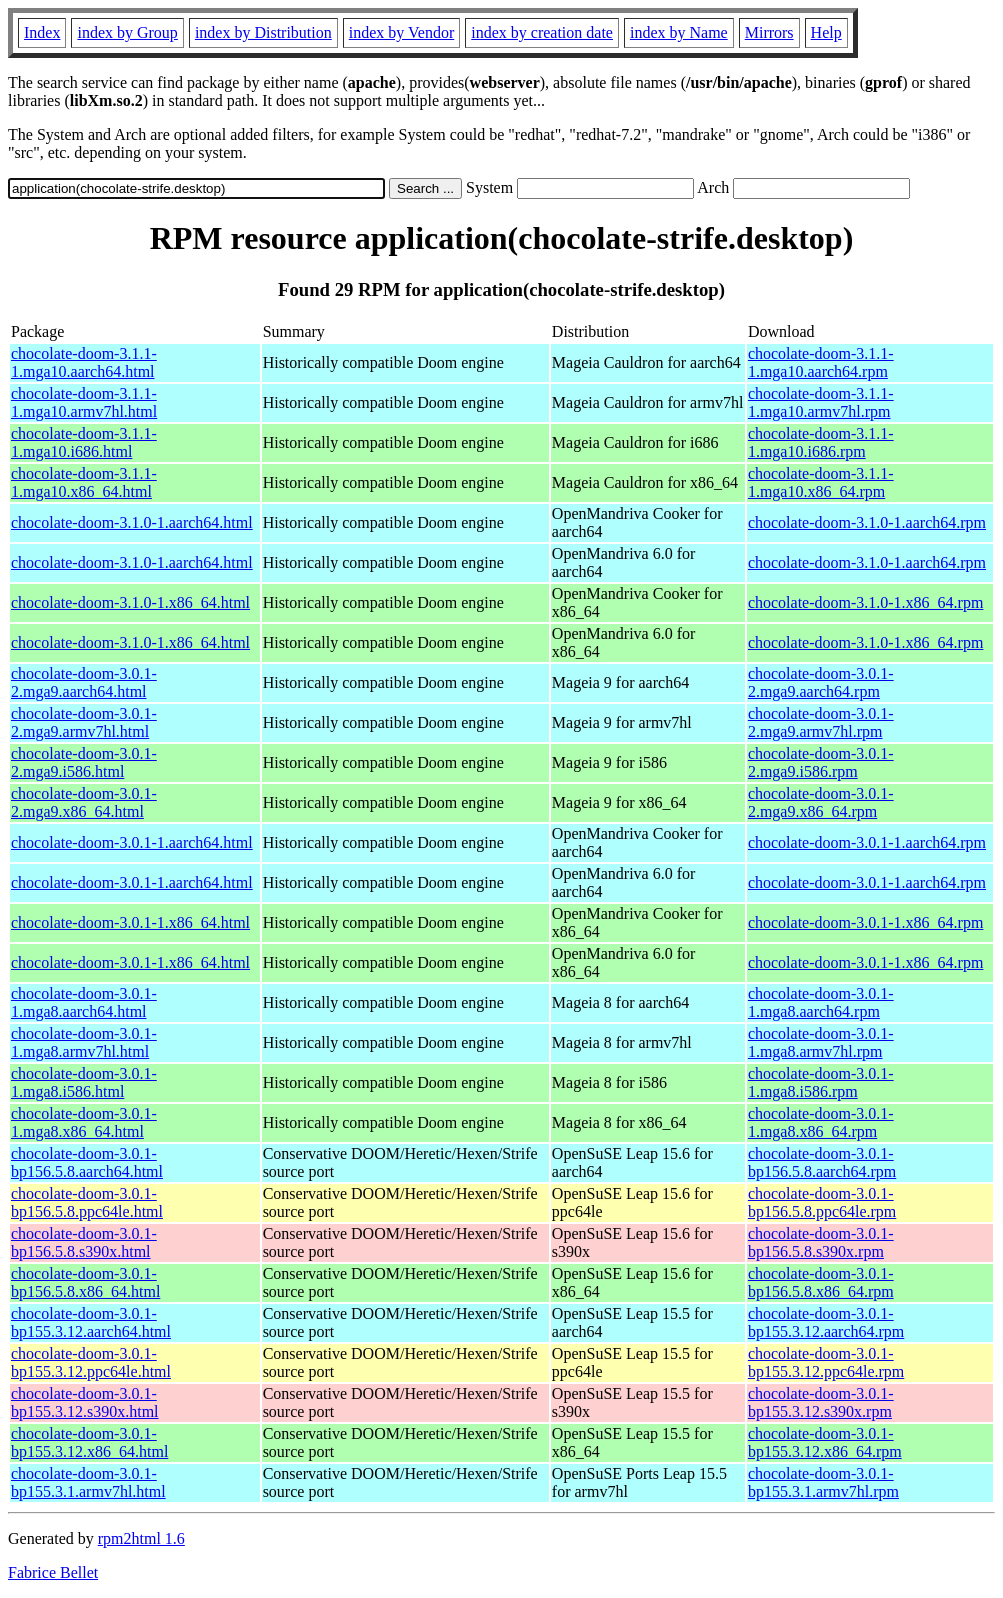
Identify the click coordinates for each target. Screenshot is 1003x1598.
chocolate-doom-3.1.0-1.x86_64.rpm (866, 602)
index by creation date (542, 32)
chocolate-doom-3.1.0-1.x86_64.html (130, 602)
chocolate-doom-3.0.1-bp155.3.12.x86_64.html (89, 1442)
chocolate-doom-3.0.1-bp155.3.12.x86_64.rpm (825, 1442)
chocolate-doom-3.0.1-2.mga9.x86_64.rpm (821, 802)
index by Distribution (263, 32)
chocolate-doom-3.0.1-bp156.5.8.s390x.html (84, 1242)
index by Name (679, 32)
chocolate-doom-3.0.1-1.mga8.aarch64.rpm (821, 1002)
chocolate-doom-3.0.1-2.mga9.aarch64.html (84, 682)
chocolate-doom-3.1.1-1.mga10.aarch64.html (84, 362)
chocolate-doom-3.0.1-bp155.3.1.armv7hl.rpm (823, 1482)
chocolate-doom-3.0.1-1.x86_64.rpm (866, 922)
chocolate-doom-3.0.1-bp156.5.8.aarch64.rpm (822, 1162)
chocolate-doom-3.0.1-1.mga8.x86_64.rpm (821, 1122)
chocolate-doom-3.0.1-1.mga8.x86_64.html (84, 1122)
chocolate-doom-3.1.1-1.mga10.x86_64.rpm (821, 482)
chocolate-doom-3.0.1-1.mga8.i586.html (84, 1082)
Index (42, 32)
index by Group (127, 32)
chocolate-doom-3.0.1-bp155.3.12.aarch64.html (91, 1322)
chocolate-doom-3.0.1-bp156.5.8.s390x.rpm (821, 1242)
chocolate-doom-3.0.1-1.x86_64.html (130, 922)
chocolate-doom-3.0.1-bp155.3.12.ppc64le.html (91, 1362)
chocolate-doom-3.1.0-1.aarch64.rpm (867, 522)
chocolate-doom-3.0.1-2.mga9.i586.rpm (821, 762)
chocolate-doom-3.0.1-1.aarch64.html (132, 842)
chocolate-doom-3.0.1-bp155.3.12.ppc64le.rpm (826, 1362)
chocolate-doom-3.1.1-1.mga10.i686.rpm (821, 442)
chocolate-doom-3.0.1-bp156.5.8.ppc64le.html (87, 1202)
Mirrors (769, 32)
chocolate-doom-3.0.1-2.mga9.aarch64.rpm (821, 682)
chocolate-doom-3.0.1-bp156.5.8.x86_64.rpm (821, 1282)
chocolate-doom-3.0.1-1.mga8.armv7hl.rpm (821, 1042)
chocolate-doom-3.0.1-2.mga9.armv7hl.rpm (821, 722)
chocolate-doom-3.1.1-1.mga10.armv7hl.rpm (821, 402)
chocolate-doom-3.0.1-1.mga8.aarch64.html (84, 1002)
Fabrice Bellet (53, 1572)
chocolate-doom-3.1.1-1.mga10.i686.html (84, 442)
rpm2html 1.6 (141, 1538)
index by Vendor (401, 32)
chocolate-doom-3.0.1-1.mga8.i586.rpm (821, 1082)
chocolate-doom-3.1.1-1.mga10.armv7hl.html (84, 402)
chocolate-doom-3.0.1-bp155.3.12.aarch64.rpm (826, 1322)
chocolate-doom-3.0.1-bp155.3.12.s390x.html (85, 1402)
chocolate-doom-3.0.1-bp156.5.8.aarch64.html (87, 1162)
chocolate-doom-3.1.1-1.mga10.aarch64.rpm (821, 362)
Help (826, 32)
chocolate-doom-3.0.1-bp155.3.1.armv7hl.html (88, 1482)
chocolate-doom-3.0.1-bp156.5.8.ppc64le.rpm (822, 1202)
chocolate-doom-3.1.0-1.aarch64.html (132, 522)
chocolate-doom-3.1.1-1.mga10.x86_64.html (84, 482)
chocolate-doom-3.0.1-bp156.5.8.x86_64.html (85, 1282)
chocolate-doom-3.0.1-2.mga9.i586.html (84, 762)
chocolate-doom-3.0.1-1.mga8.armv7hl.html (84, 1042)
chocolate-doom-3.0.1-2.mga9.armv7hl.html (84, 722)
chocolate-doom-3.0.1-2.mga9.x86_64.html (84, 802)
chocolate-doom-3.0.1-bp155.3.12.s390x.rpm (821, 1402)
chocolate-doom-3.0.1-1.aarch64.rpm (867, 842)
